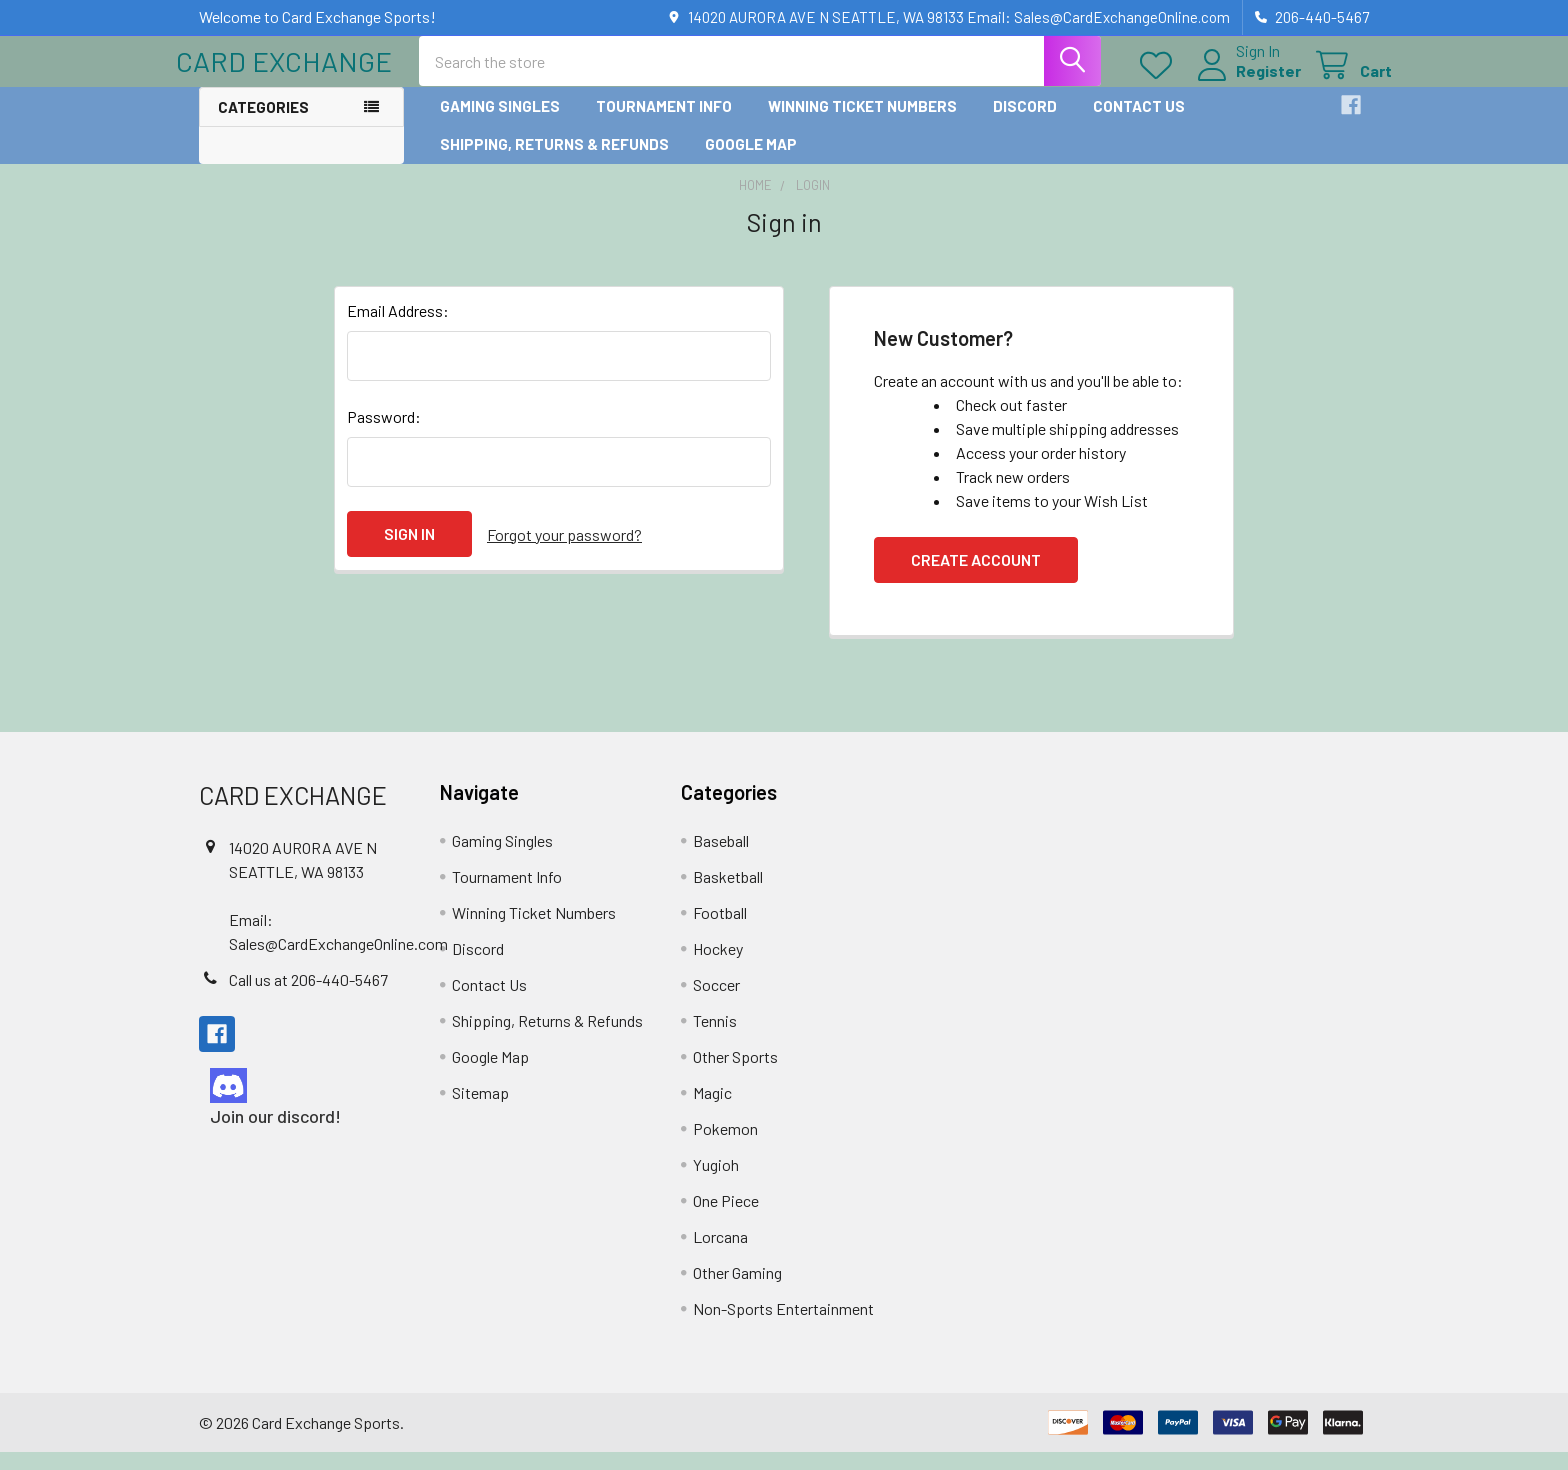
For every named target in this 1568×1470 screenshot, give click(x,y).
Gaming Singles (500, 123)
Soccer (716, 1002)
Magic (712, 1110)
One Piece (726, 1218)
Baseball (721, 858)
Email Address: (398, 328)
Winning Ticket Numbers (862, 123)
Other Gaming (737, 1290)
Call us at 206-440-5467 (308, 996)
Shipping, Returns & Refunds (554, 161)
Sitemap (480, 1110)
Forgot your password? (564, 551)
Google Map (751, 161)
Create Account (976, 577)
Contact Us (1139, 123)
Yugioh (716, 1182)
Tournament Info (664, 123)
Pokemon (725, 1146)
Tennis (715, 1038)
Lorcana (720, 1254)
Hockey (718, 966)
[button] (302, 1102)
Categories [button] (263, 124)
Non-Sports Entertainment (783, 1326)
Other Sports (735, 1074)
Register (1245, 82)
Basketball (728, 894)
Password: (384, 434)
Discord (1025, 123)
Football (720, 930)
